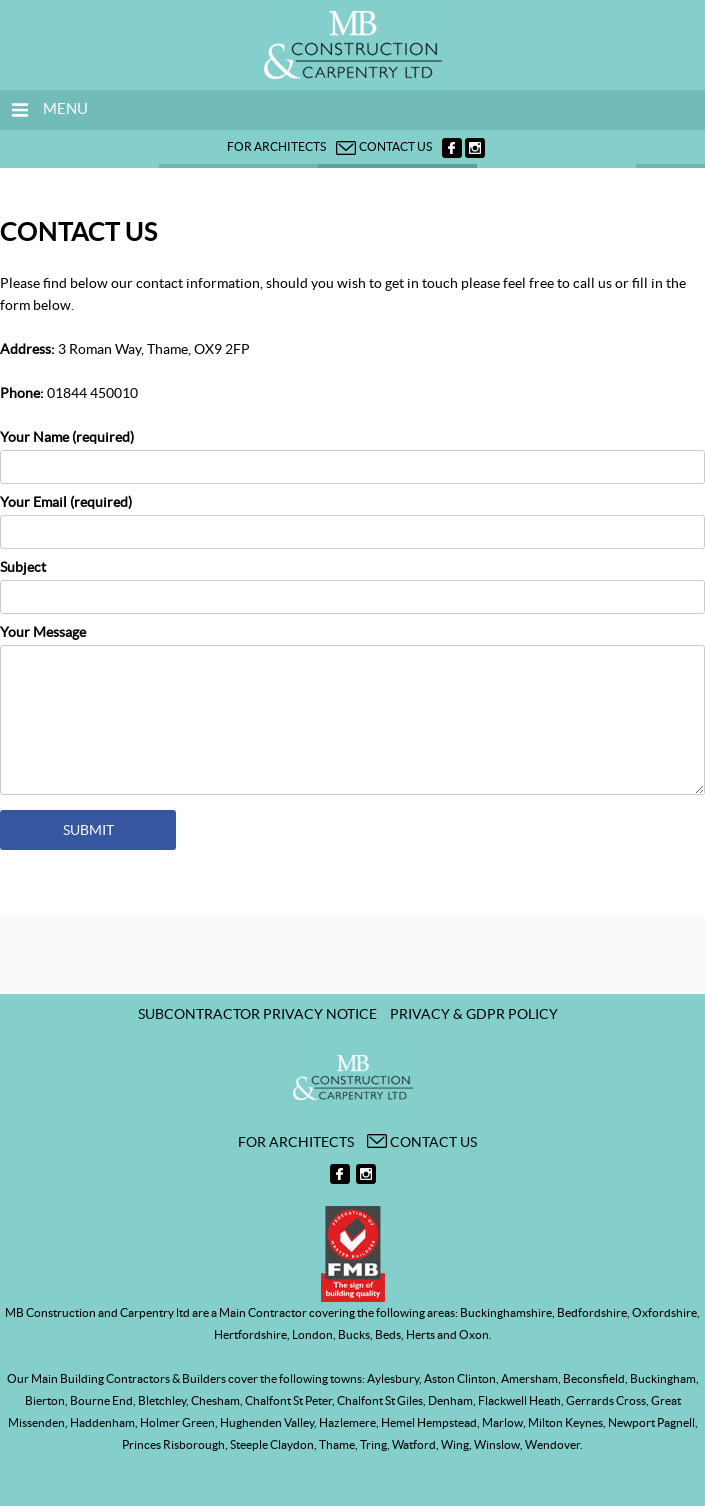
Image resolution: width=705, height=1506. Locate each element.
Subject (352, 582)
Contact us (384, 146)
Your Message (352, 712)
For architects (276, 146)
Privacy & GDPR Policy (474, 1014)
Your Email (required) (352, 517)
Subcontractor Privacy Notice (257, 1014)
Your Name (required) (352, 452)
